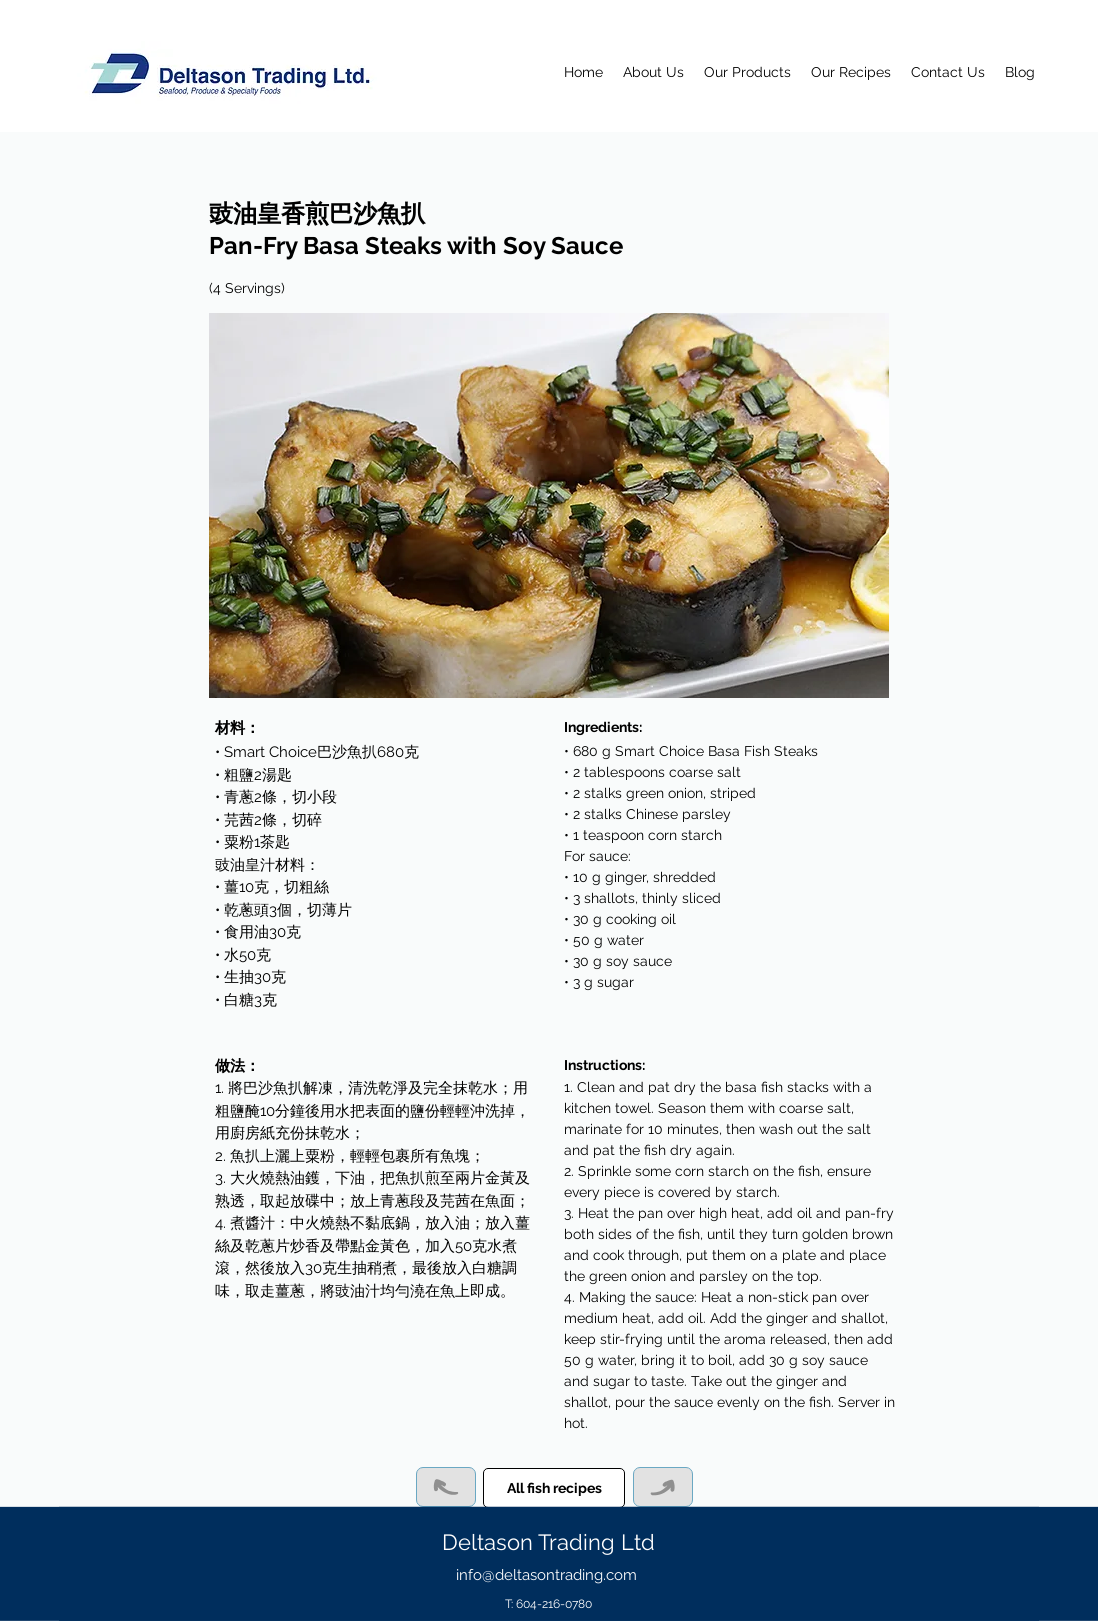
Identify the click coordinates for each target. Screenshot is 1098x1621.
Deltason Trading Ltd (548, 1542)
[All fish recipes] (554, 1488)
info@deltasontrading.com (546, 1575)
